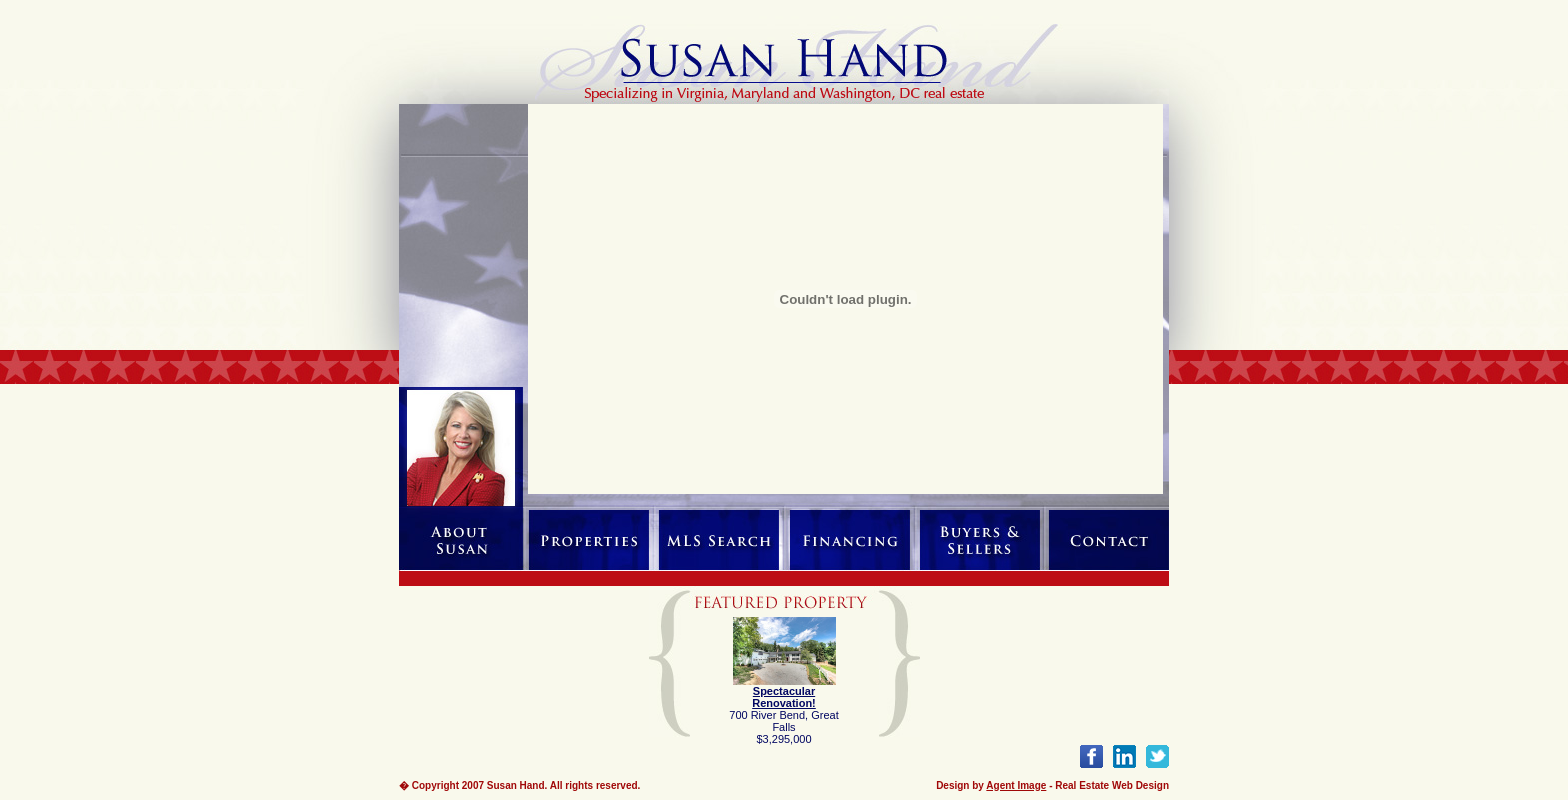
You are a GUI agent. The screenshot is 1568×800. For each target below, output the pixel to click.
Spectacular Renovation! (784, 697)
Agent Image (1016, 785)
